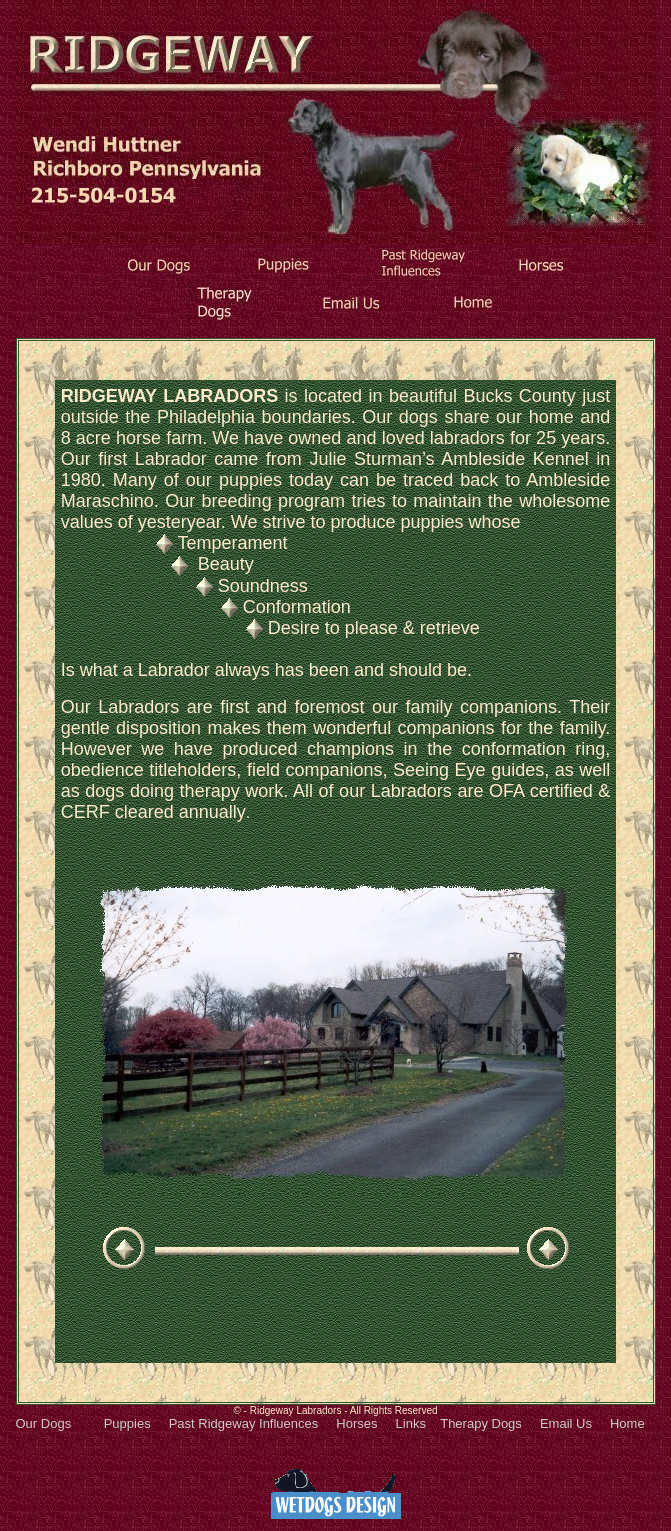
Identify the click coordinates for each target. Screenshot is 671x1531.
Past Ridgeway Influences (244, 1423)
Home (627, 1423)
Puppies (118, 1423)
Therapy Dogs (481, 1423)
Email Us (566, 1423)
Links (411, 1423)
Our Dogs (44, 1423)
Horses (356, 1423)
